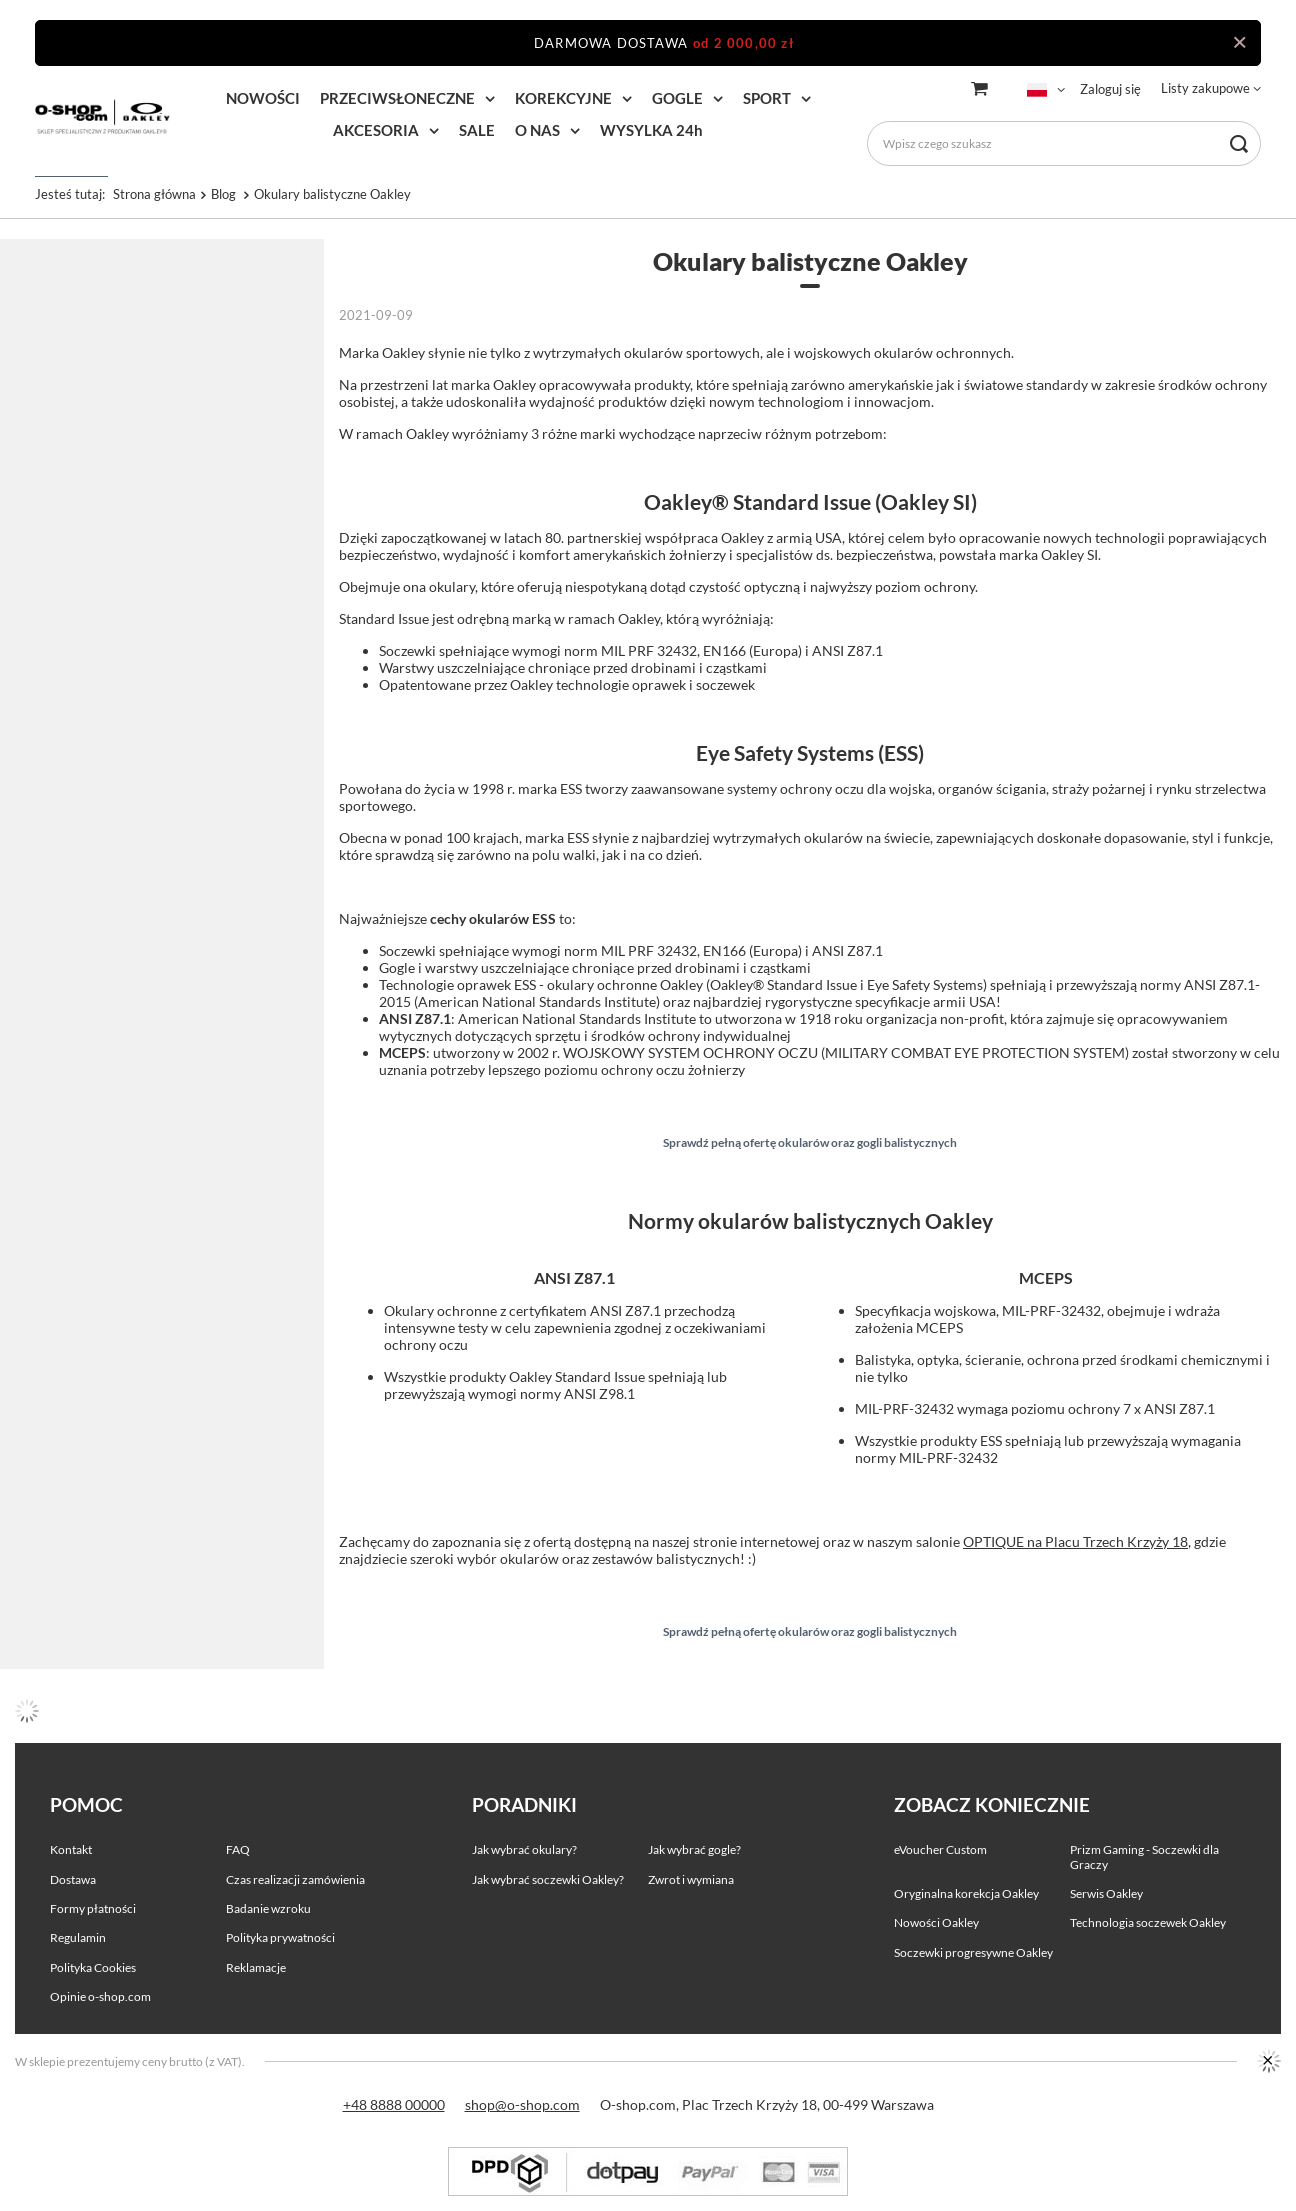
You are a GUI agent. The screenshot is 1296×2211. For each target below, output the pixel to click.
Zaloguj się (1110, 89)
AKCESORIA (376, 130)
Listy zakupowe (1205, 88)
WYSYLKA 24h (651, 130)
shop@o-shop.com (522, 2104)
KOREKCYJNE (563, 98)
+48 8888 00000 (394, 2104)
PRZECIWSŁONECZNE (397, 98)
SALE (477, 130)
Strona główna (154, 194)
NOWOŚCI (263, 98)
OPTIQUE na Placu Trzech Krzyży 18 (1075, 1541)
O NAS (537, 130)
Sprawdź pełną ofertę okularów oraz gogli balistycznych (810, 1142)
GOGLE (677, 98)
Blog (225, 194)
